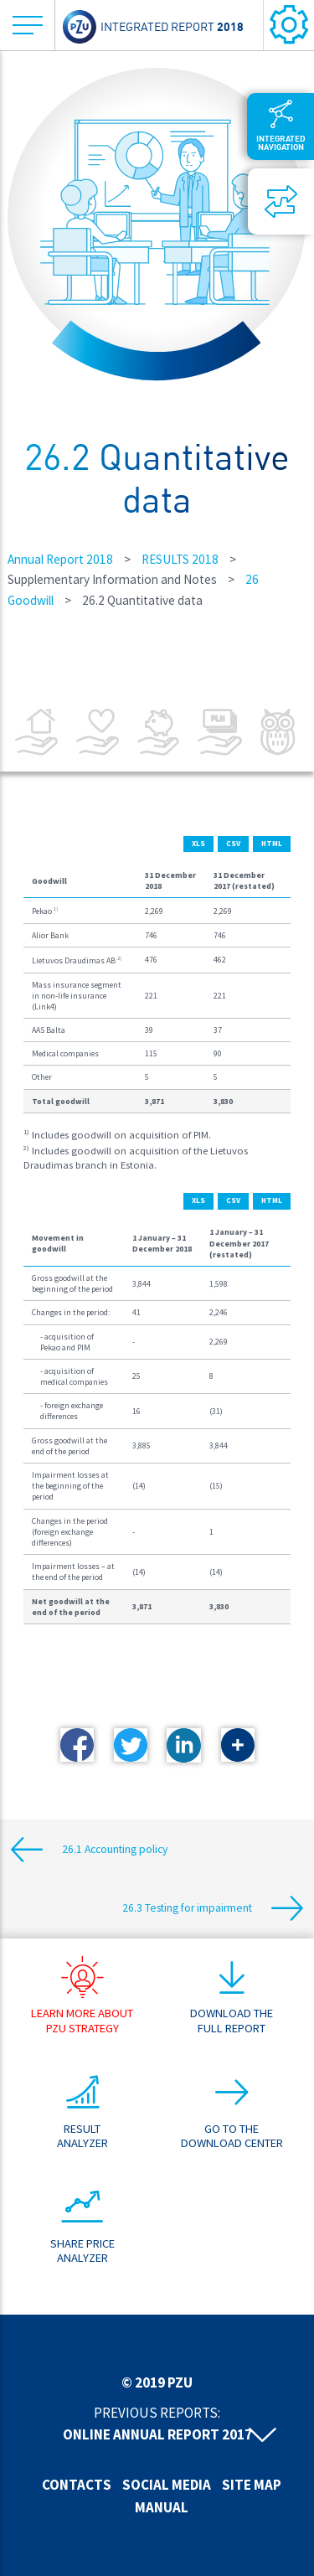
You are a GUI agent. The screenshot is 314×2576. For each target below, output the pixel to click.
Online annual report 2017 (157, 2434)
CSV (233, 844)
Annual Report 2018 (60, 559)
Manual (161, 2507)
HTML (271, 844)
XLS (198, 844)
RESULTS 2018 (180, 559)
